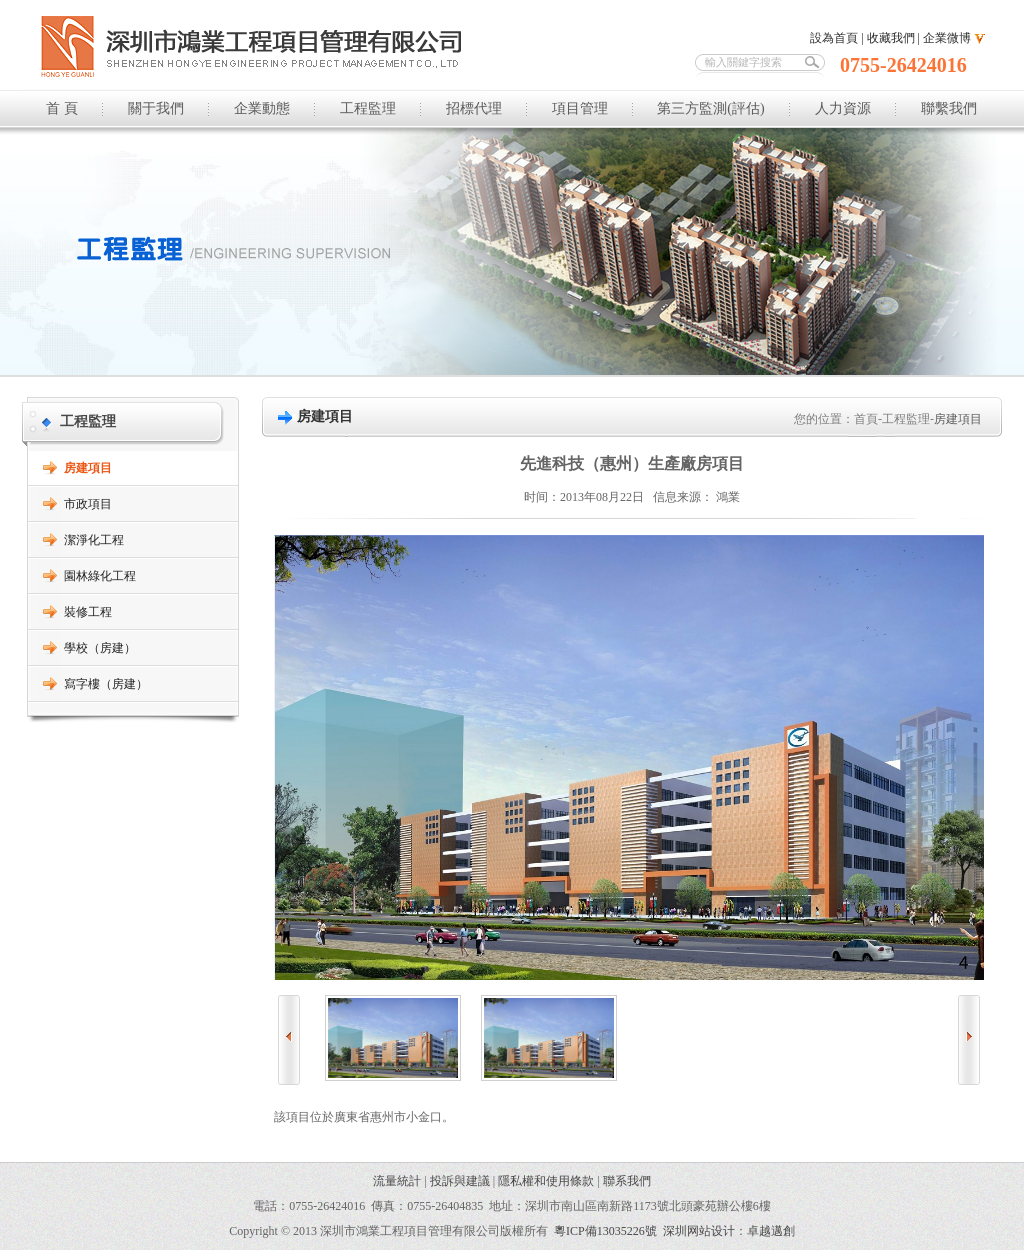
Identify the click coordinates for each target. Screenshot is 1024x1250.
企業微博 (947, 38)
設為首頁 (834, 38)
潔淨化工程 (94, 540)
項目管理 (580, 108)
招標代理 (474, 108)
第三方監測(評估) (710, 108)
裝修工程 (88, 612)
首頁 (866, 419)
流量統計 (397, 1181)
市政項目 (88, 504)
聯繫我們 (949, 108)
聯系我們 (627, 1181)
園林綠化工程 (100, 576)
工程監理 (368, 108)
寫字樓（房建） (106, 684)
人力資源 (843, 108)
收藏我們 (891, 38)
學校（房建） (100, 648)
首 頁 (62, 108)
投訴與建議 (460, 1181)
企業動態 (262, 108)
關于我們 (156, 108)
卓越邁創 (771, 1231)
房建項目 (88, 468)
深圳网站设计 (699, 1231)
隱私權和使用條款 (546, 1181)
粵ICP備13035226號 (605, 1231)
